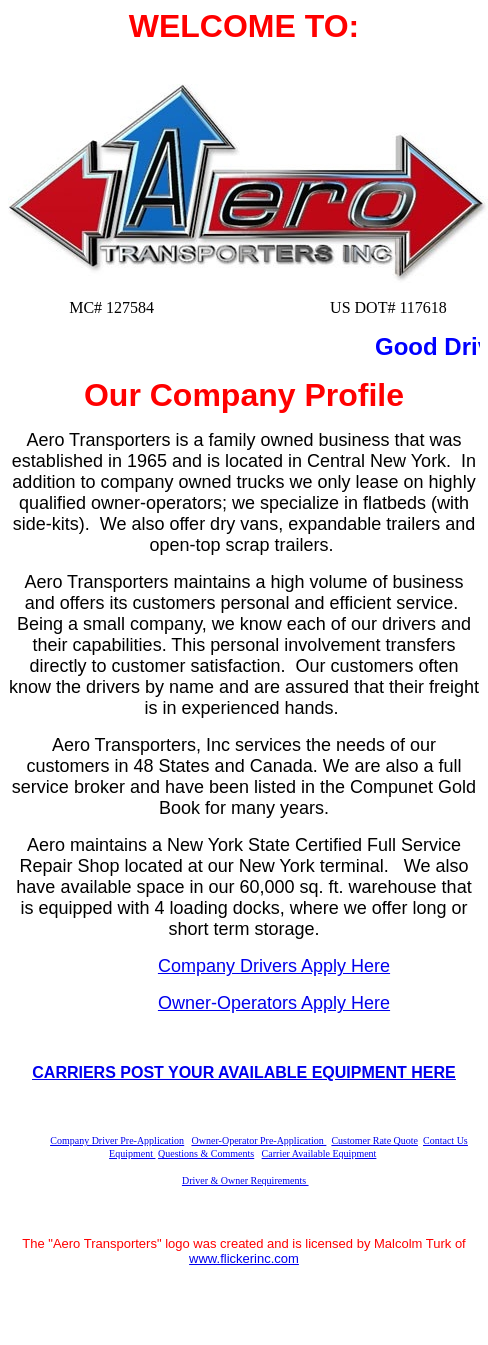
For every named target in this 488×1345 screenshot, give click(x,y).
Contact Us (445, 1140)
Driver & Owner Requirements (245, 1180)
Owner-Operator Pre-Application (258, 1140)
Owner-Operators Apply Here (274, 1003)
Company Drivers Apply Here (274, 966)
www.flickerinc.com (244, 1258)
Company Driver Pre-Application (117, 1140)
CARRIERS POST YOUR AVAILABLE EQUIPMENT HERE (243, 1072)
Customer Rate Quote (374, 1140)
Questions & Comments (206, 1153)
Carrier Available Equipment (319, 1153)
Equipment (132, 1153)
